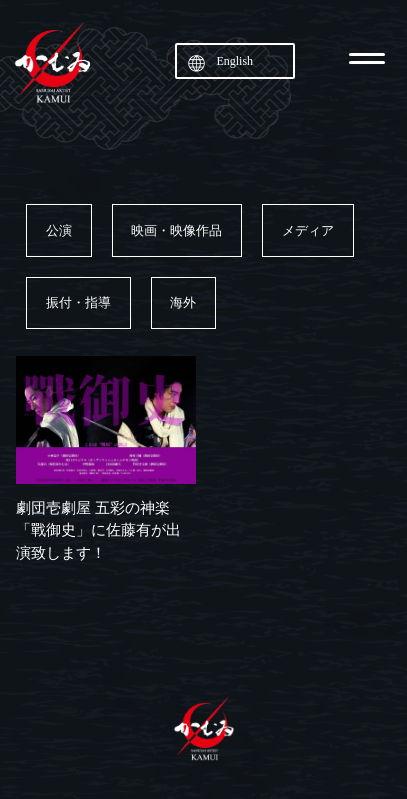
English (234, 61)
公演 (59, 230)
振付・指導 (78, 302)
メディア (308, 230)
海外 (183, 302)
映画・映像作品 (176, 230)
